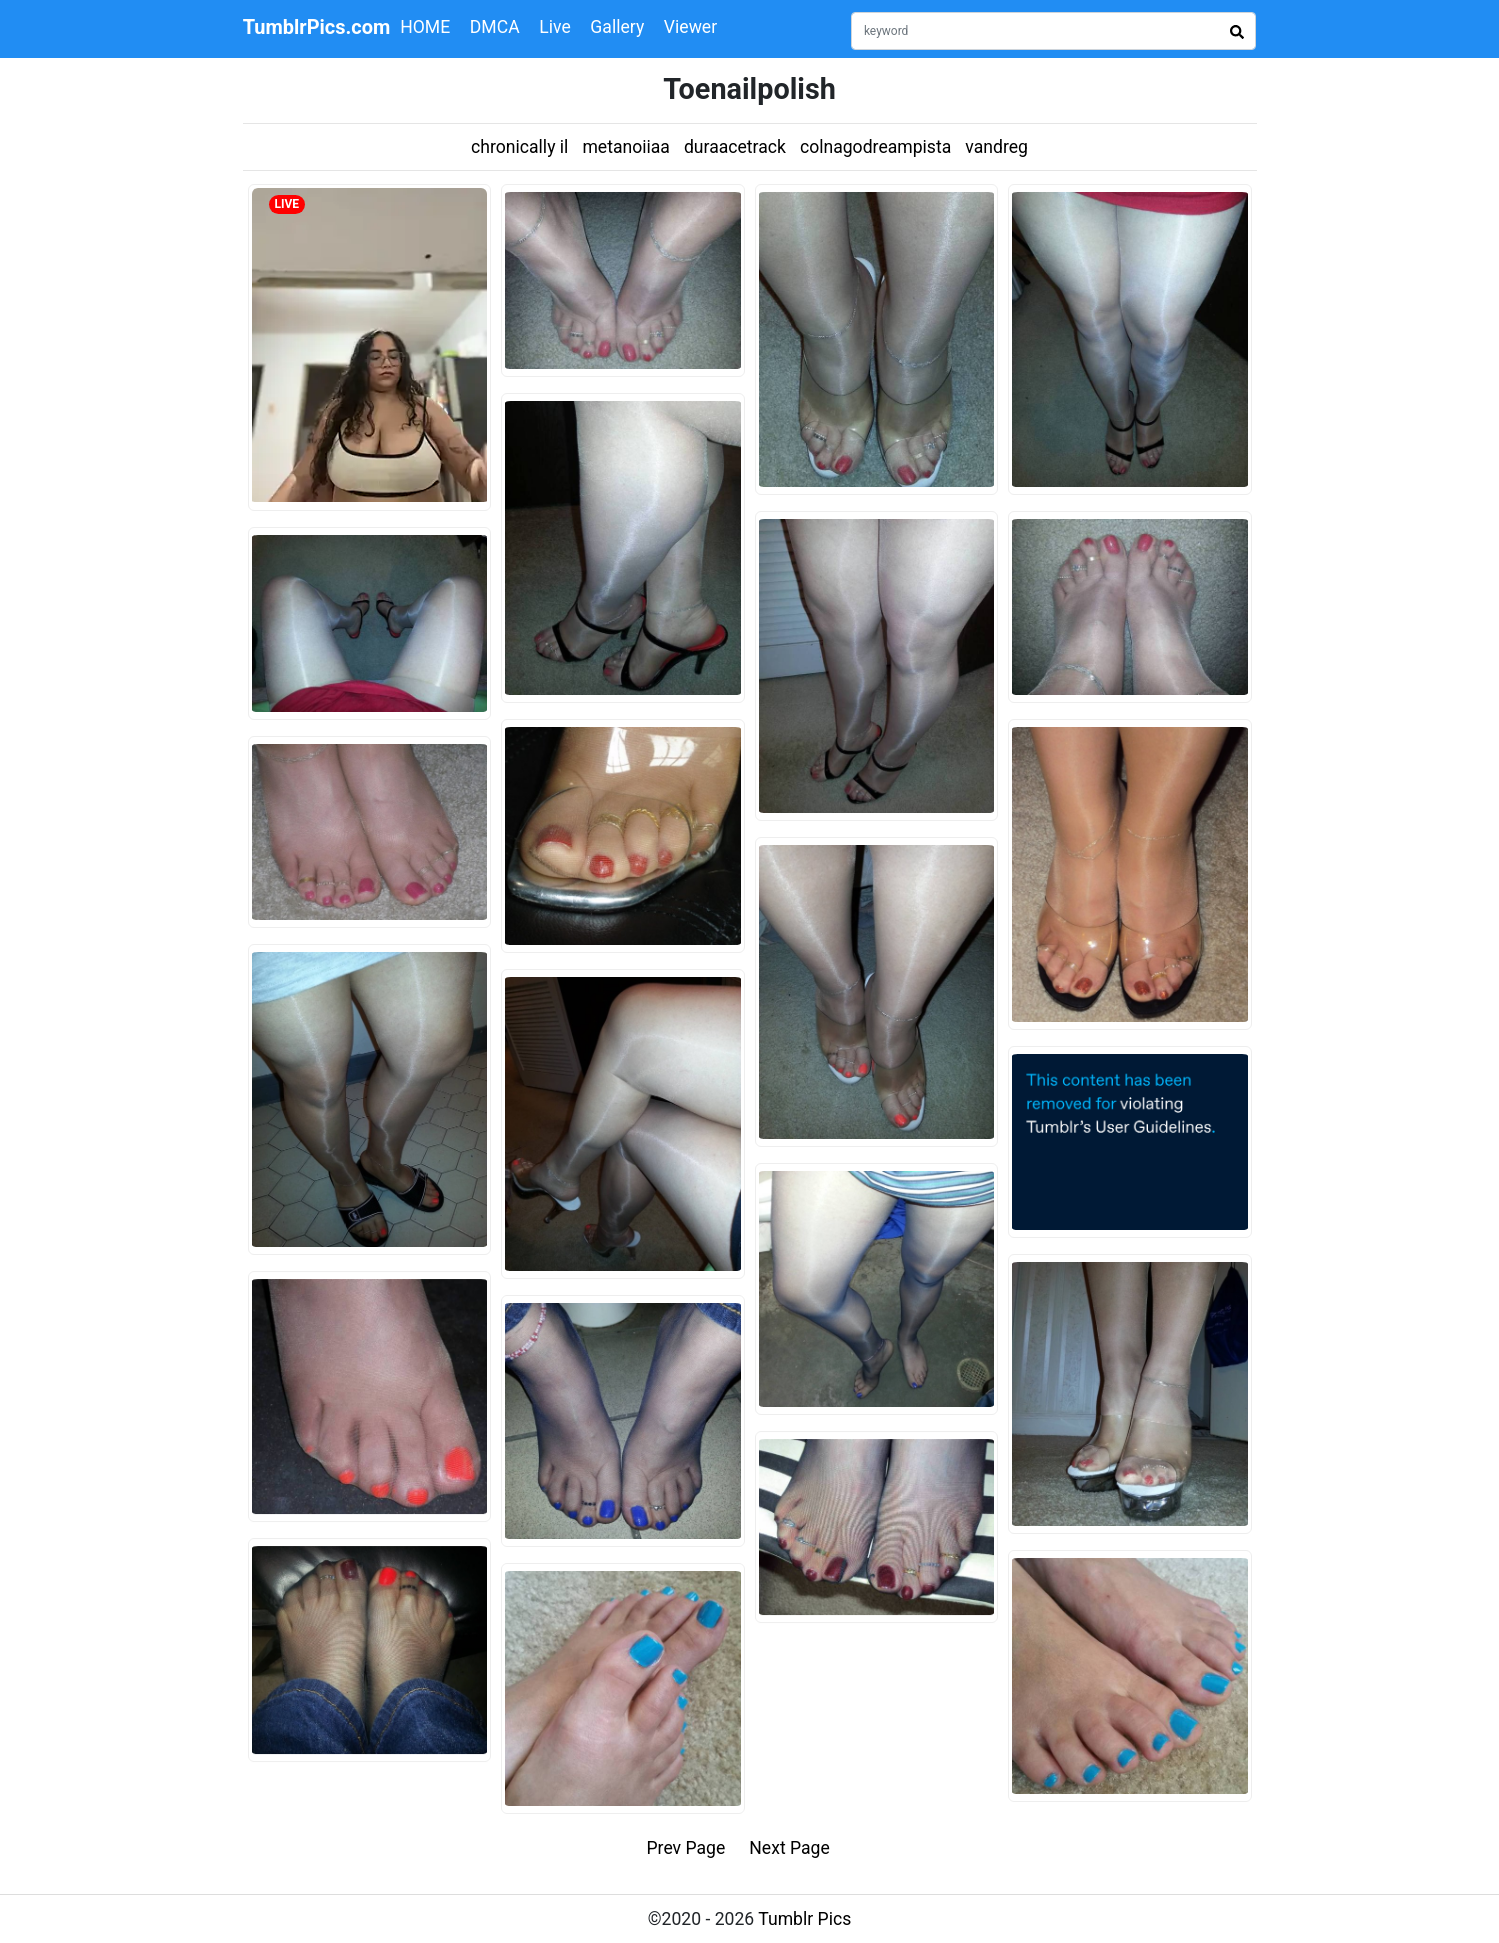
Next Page (789, 1848)
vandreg (996, 147)
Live (555, 27)
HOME (425, 27)
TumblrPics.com (317, 27)
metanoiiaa (626, 147)
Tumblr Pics (804, 1919)
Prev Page (686, 1848)
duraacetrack (735, 147)
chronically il (519, 147)
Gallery (617, 27)
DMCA (495, 27)
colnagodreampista (875, 147)
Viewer (690, 27)
